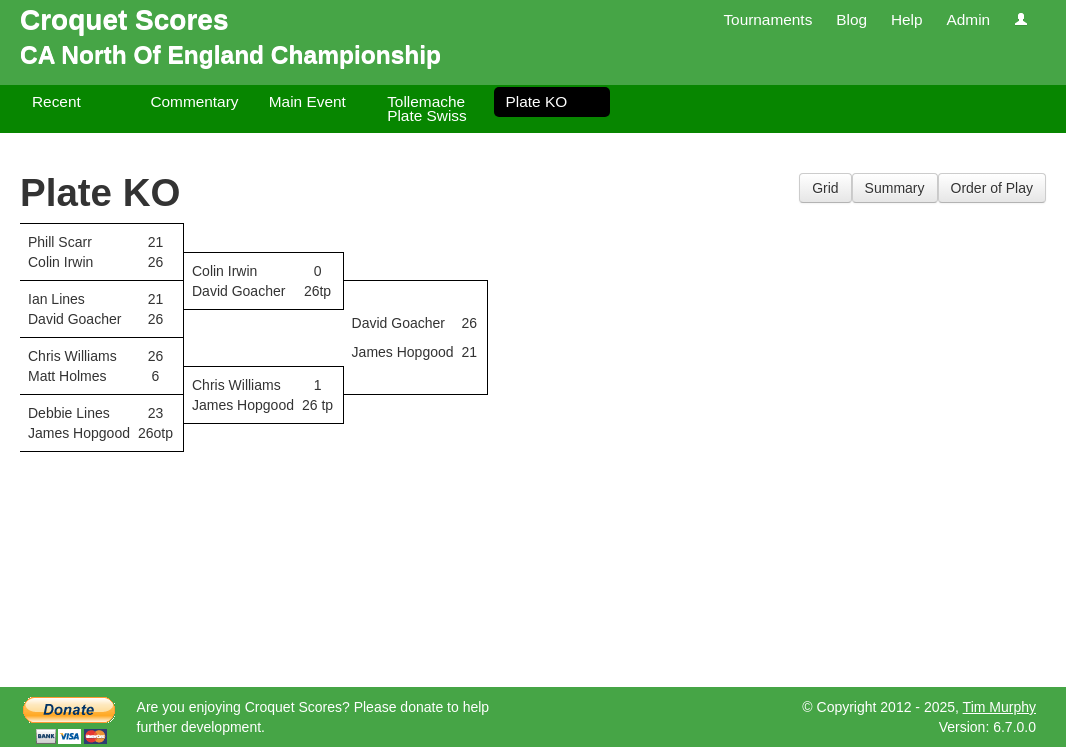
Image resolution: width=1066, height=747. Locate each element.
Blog (851, 19)
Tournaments (767, 19)
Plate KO (537, 101)
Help (907, 19)
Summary (895, 188)
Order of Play (992, 188)
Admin (968, 19)
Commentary (194, 101)
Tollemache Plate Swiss (427, 108)
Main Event (307, 101)
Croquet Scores (124, 19)
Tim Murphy (999, 707)
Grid (825, 188)
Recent (56, 101)
